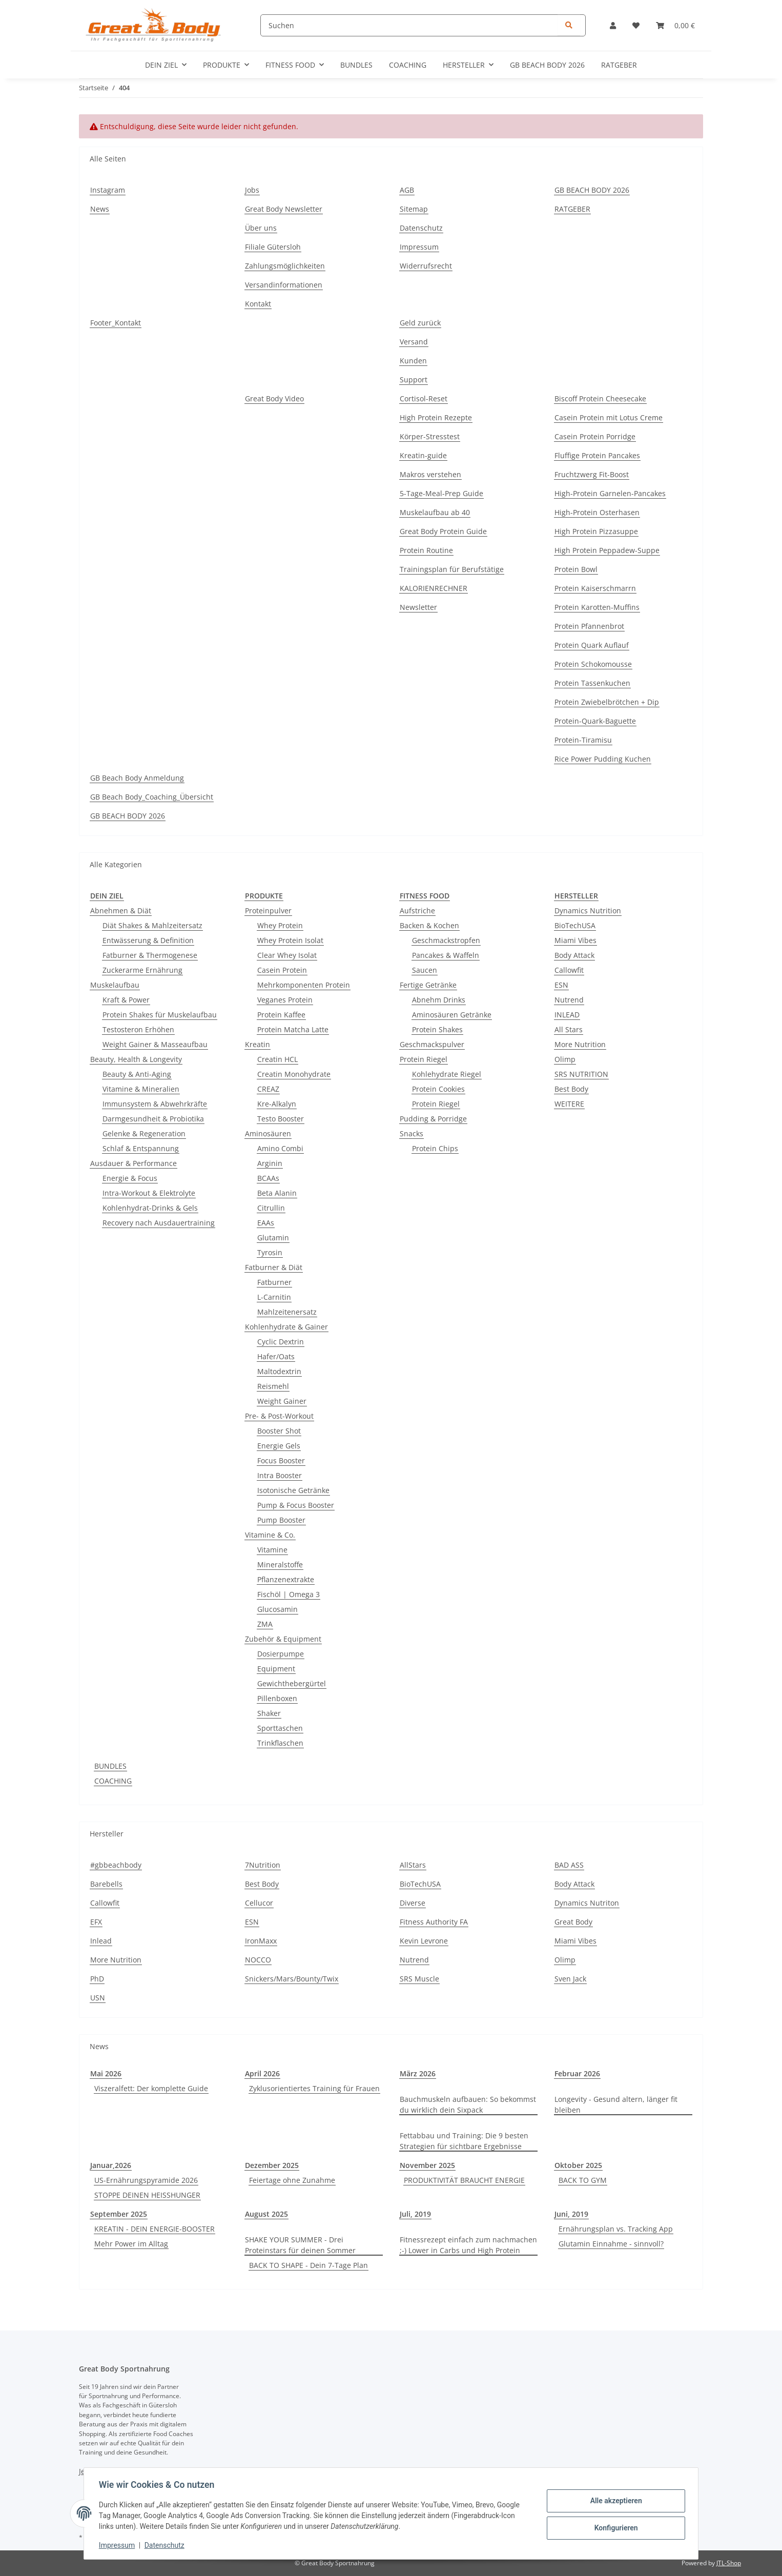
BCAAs (268, 1178)
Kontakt (258, 304)
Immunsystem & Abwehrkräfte (154, 1104)
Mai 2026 (105, 2073)
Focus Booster (281, 1460)
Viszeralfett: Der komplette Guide (151, 2088)
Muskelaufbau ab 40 (435, 512)
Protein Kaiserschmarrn (595, 588)
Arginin (269, 1163)
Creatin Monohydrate (294, 1074)
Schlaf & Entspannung (140, 1148)
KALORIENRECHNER (433, 588)
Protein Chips (435, 1148)
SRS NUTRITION (581, 1074)
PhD (97, 1979)
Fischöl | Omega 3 (288, 1594)
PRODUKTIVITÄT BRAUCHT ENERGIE (464, 2180)
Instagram (107, 190)
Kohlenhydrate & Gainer (286, 1327)
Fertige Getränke (428, 985)
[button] (613, 25)
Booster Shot (279, 1431)
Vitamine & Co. (270, 1535)
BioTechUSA (574, 925)
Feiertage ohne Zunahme (292, 2180)
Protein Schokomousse (593, 664)
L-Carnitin (274, 1297)
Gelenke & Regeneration (144, 1133)
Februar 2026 (577, 2073)
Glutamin (273, 1237)
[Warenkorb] (675, 25)
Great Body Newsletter (283, 209)
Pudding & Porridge (433, 1118)
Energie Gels (278, 1445)
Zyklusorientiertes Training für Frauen (314, 2088)
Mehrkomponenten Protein (303, 985)
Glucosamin (277, 1609)
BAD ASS (569, 1865)
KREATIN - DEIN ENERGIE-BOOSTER (154, 2229)
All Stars (568, 1029)
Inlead (101, 1941)
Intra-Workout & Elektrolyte (148, 1193)
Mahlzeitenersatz (287, 1312)
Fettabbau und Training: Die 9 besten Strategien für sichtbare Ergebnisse (464, 2141)
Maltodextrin (279, 1371)
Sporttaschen (280, 1728)
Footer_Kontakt (115, 323)
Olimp (564, 1059)
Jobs (252, 190)
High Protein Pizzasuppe (596, 531)
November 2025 (427, 2165)
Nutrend (569, 1000)
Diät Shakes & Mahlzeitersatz (152, 925)
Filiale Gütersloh (273, 247)
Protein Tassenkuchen (592, 683)
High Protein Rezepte (436, 417)
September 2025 (118, 2214)
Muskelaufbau (114, 985)
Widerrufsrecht (426, 266)
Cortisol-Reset (423, 398)
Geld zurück (420, 323)
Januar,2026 (110, 2165)
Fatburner (274, 1282)
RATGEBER (619, 65)
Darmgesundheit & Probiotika (153, 1118)
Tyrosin (269, 1252)
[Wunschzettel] (636, 25)
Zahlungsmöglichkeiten (285, 266)
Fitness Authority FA (434, 1922)
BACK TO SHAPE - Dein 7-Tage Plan (308, 2265)
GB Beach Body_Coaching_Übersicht (151, 797)
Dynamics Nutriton (586, 1903)
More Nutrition (580, 1044)
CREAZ (268, 1089)
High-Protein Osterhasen (597, 512)
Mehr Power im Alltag (131, 2243)
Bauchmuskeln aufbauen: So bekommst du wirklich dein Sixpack (468, 2104)
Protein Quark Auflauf (591, 645)
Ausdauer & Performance (133, 1163)
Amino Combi (280, 1148)
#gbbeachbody (115, 1865)
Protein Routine (426, 550)
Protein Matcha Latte (292, 1029)
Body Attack (574, 955)
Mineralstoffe (280, 1564)
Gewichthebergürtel (291, 1683)
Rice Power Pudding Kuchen (602, 759)
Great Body (573, 1922)
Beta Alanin (277, 1193)
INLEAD (567, 1014)
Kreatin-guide (423, 455)
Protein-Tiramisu (583, 740)
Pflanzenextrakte (285, 1579)
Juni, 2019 (571, 2214)
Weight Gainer (281, 1401)
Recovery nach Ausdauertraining (158, 1223)
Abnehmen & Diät (120, 910)
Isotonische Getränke (293, 1490)
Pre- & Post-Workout (279, 1416)
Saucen (424, 970)
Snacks (411, 1133)
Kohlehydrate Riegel (446, 1074)
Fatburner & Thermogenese (149, 955)
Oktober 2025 (578, 2165)
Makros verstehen (430, 474)
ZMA (265, 1624)
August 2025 (266, 2214)
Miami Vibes (575, 940)
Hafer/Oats (276, 1356)
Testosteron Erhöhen (138, 1029)
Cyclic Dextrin (280, 1341)
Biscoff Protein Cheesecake (600, 398)
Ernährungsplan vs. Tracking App (616, 2229)
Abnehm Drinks (438, 1000)
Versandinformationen (283, 285)
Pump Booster (281, 1520)
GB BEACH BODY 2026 (547, 65)
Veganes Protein (285, 1000)
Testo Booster (280, 1118)
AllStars (413, 1865)
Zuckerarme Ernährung (142, 970)
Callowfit (569, 970)
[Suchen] (423, 25)
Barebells (106, 1884)
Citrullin (271, 1208)
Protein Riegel (423, 1059)
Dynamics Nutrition (587, 910)
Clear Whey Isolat (287, 955)
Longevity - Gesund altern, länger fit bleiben (615, 2104)
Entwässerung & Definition (148, 940)
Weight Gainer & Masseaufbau (155, 1044)
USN (97, 1997)
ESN (561, 985)
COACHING (113, 1781)
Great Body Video (274, 398)
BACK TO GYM (583, 2180)
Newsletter (418, 607)
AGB (407, 190)
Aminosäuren (268, 1133)
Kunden (413, 360)
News (99, 209)
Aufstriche (417, 910)
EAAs (265, 1223)
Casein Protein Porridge (594, 436)
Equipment (276, 1668)
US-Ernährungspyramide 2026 (146, 2180)
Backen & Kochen (429, 925)
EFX (96, 1922)
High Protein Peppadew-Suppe (607, 550)
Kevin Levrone (424, 1941)
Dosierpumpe (280, 1654)
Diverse (412, 1903)
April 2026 (262, 2073)
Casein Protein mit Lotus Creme (608, 417)
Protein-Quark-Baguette (595, 721)
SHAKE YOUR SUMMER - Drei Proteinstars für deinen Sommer (300, 2245)
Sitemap (414, 209)
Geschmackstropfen (446, 940)
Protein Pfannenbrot (589, 626)
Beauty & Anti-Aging (136, 1074)
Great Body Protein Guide (443, 531)
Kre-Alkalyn (276, 1104)
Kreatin (257, 1044)
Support (413, 379)
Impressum (118, 2545)
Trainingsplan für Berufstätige (452, 569)
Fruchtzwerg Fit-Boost (591, 474)
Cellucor (259, 1903)
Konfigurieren (614, 2527)
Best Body (571, 1089)
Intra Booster (279, 1475)
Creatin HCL (277, 1059)
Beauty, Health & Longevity (136, 1059)
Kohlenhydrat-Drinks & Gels (150, 1208)
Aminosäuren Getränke (451, 1014)
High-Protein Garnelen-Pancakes (610, 493)
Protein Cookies (438, 1089)
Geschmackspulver (432, 1044)
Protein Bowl (576, 569)
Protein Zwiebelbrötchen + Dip (606, 702)
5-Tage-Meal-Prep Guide (441, 493)
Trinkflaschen (280, 1743)
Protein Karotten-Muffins (597, 607)
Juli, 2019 (415, 2214)
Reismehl (273, 1386)
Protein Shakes (437, 1029)
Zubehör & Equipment (283, 1639)
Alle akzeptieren (614, 2501)
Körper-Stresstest (430, 436)
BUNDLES (110, 1766)
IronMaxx (261, 1941)
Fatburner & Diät (273, 1267)
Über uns (261, 228)
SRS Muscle (419, 1979)
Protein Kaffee (281, 1014)
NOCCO (258, 1960)
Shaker (269, 1713)
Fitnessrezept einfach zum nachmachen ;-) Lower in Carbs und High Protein (468, 2245)
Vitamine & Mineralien (140, 1089)
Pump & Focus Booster (295, 1505)
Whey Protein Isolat (290, 940)
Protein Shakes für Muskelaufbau (159, 1014)
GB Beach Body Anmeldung (137, 778)
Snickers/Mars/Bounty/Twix (291, 1979)
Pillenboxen (277, 1698)
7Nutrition (262, 1865)
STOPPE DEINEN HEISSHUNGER (147, 2195)
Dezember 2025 (272, 2165)
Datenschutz (166, 2545)
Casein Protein (282, 970)
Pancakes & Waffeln (445, 955)
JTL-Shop (728, 2563)
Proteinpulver (268, 910)
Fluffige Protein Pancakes (597, 455)
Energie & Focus (129, 1178)
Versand (414, 341)
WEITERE (569, 1104)
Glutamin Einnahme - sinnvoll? (611, 2243)
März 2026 (418, 2073)
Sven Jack (570, 1979)
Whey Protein (280, 925)
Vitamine (272, 1550)
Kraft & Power (126, 1000)
